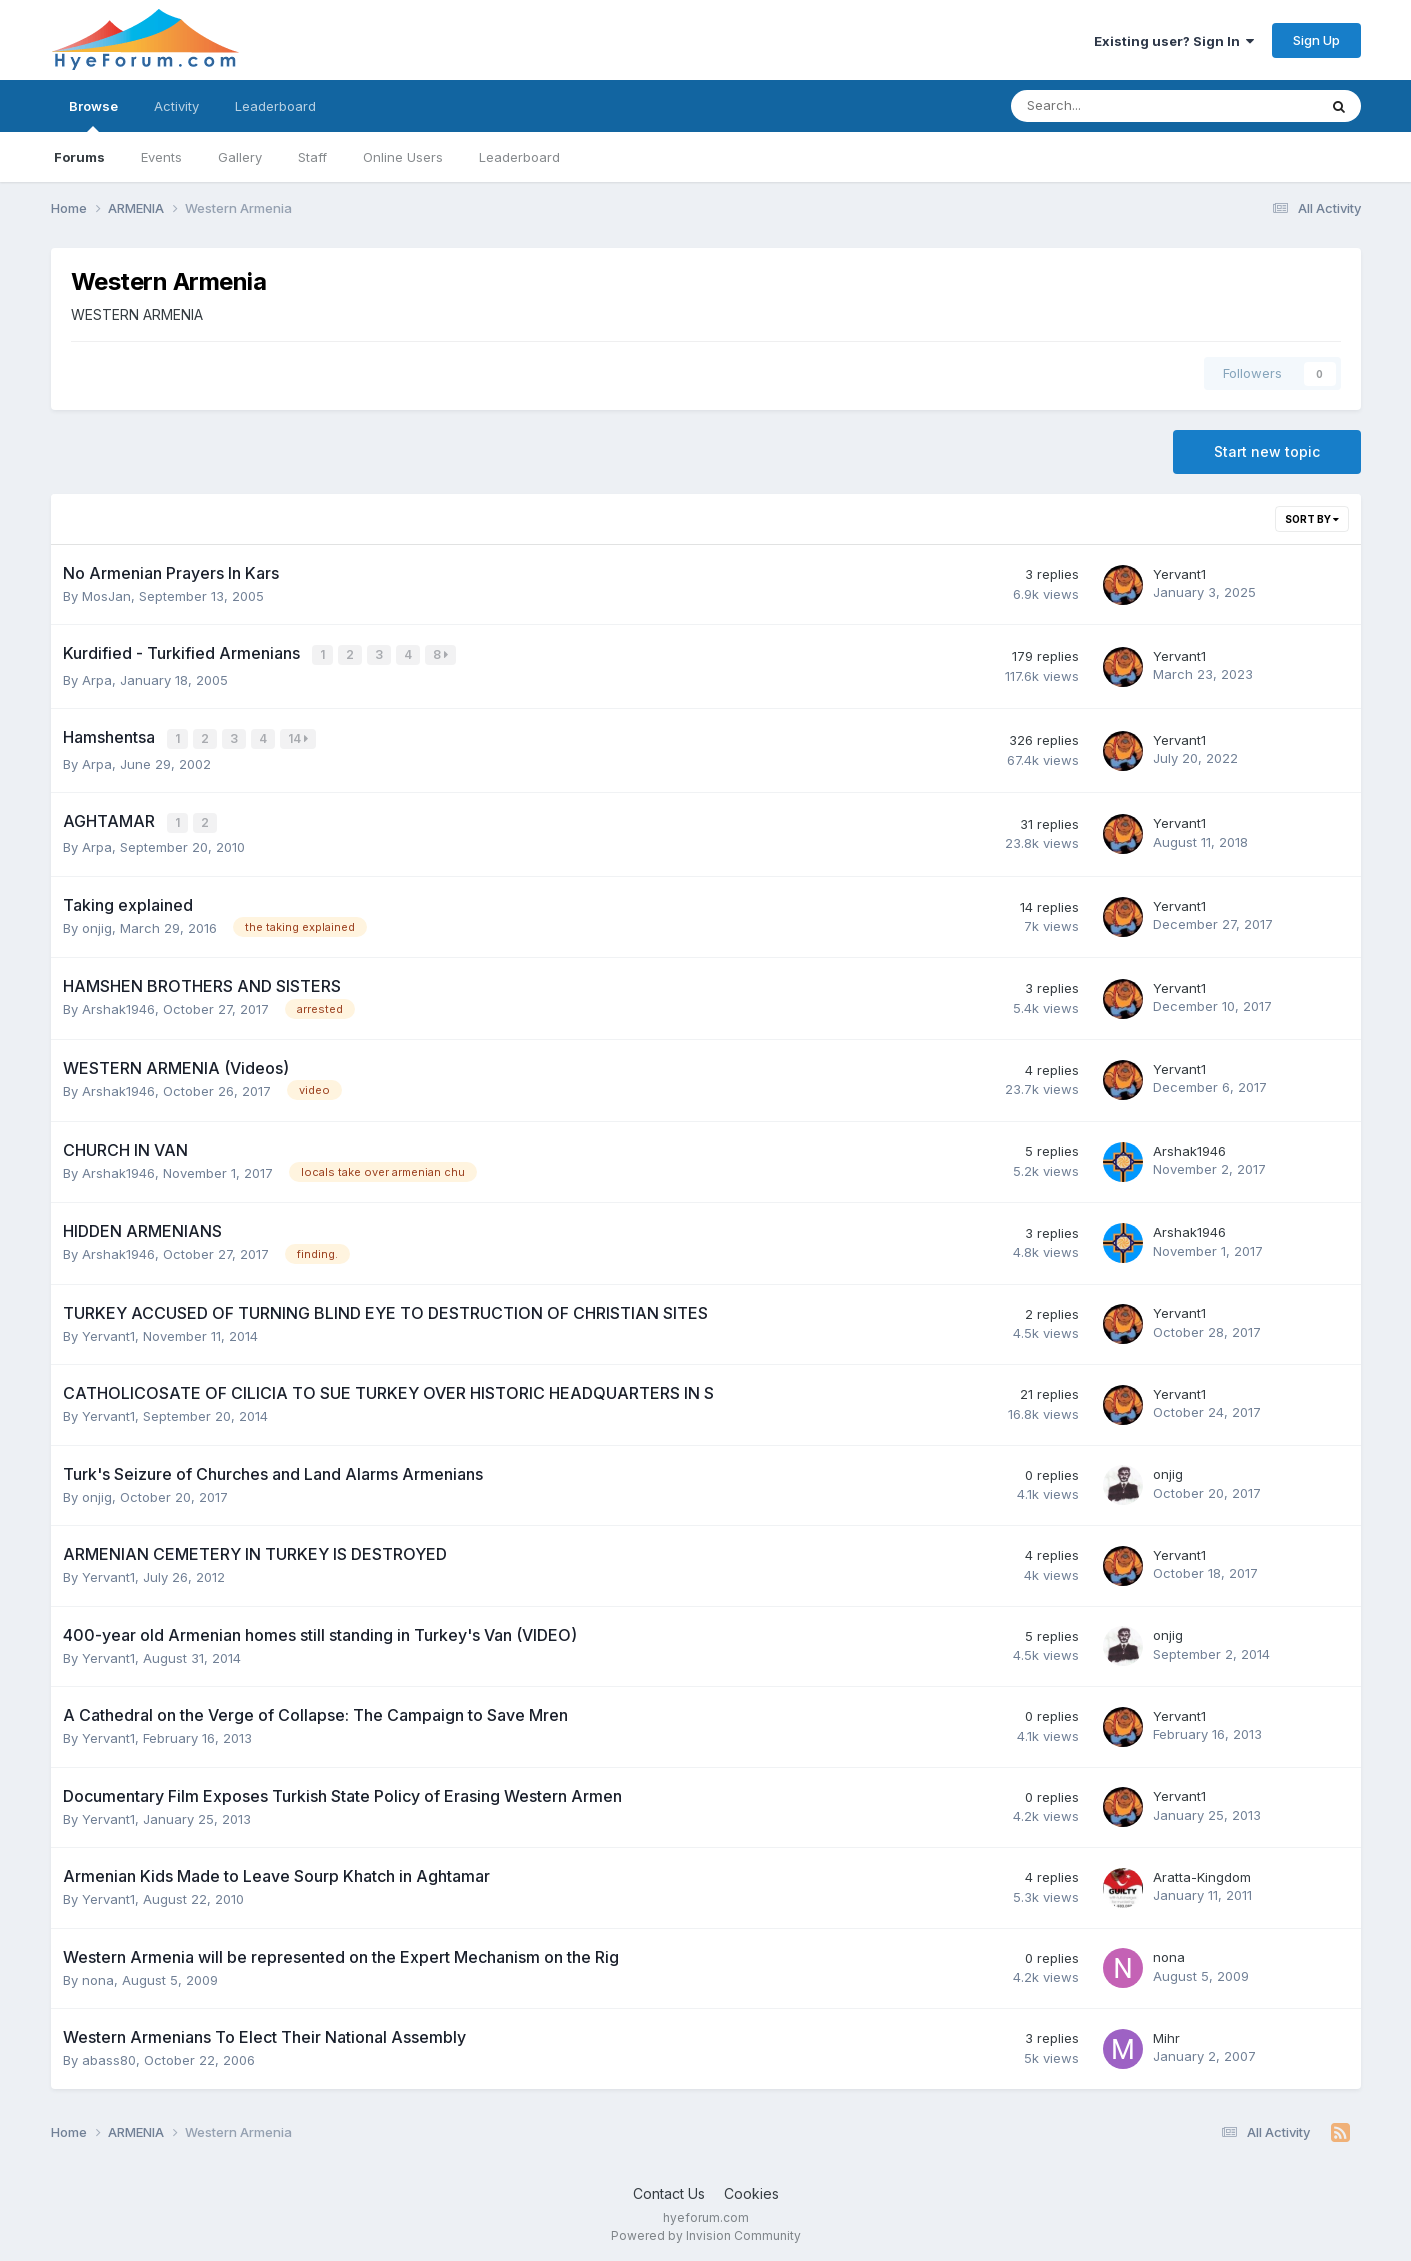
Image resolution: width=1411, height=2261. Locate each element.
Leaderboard (519, 157)
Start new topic (1267, 451)
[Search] (1111, 106)
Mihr (1166, 2034)
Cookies (751, 2189)
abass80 (109, 2056)
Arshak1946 (118, 1005)
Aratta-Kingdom (1202, 1873)
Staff (312, 157)
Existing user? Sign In (1174, 41)
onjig (97, 924)
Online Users (403, 157)
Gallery (240, 157)
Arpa (97, 678)
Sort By (1312, 519)
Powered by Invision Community (706, 2231)
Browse (93, 115)
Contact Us (669, 2189)
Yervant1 (1179, 574)
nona (98, 1975)
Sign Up (1316, 40)
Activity (176, 106)
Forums (79, 157)
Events (161, 157)
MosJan (106, 596)
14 (300, 737)
